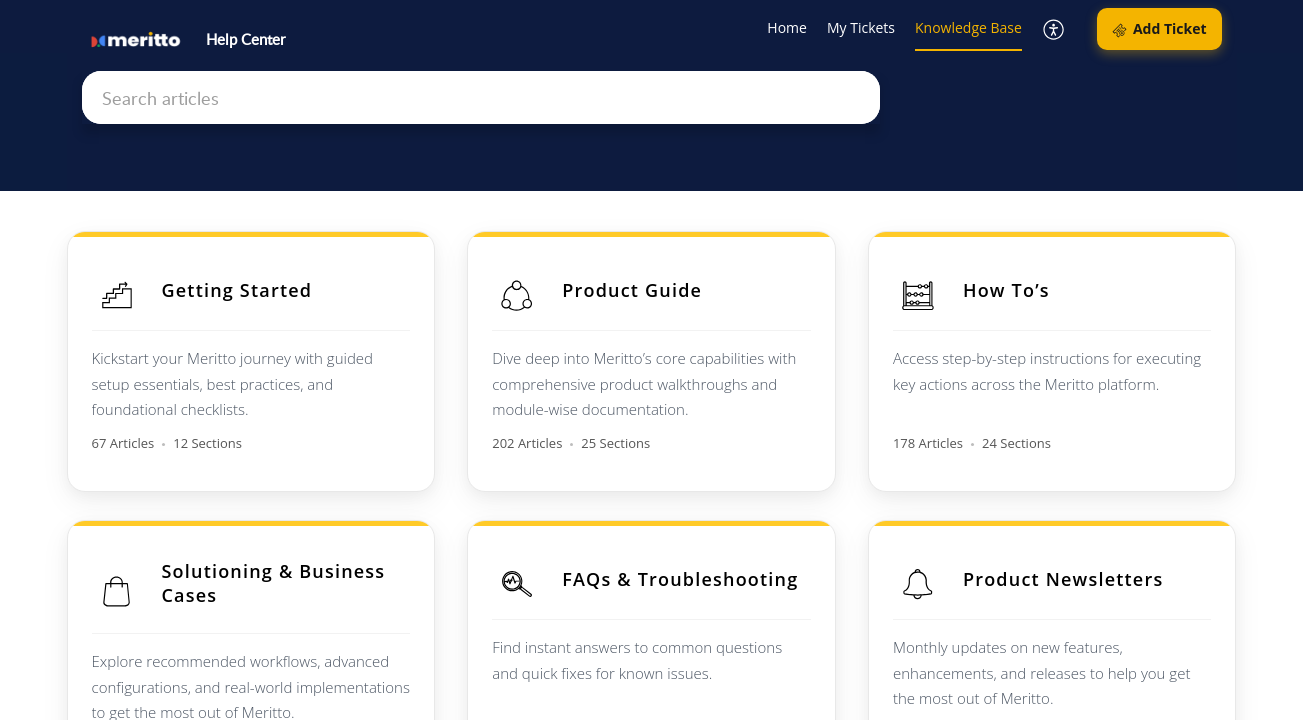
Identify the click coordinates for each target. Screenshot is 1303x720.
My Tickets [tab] (861, 27)
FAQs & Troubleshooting (680, 579)
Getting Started (237, 290)
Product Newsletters (1063, 579)
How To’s (1006, 290)
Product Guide (632, 290)
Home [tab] (787, 27)
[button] (1054, 29)
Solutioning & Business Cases (274, 583)
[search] (481, 97)
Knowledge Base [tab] (968, 27)
